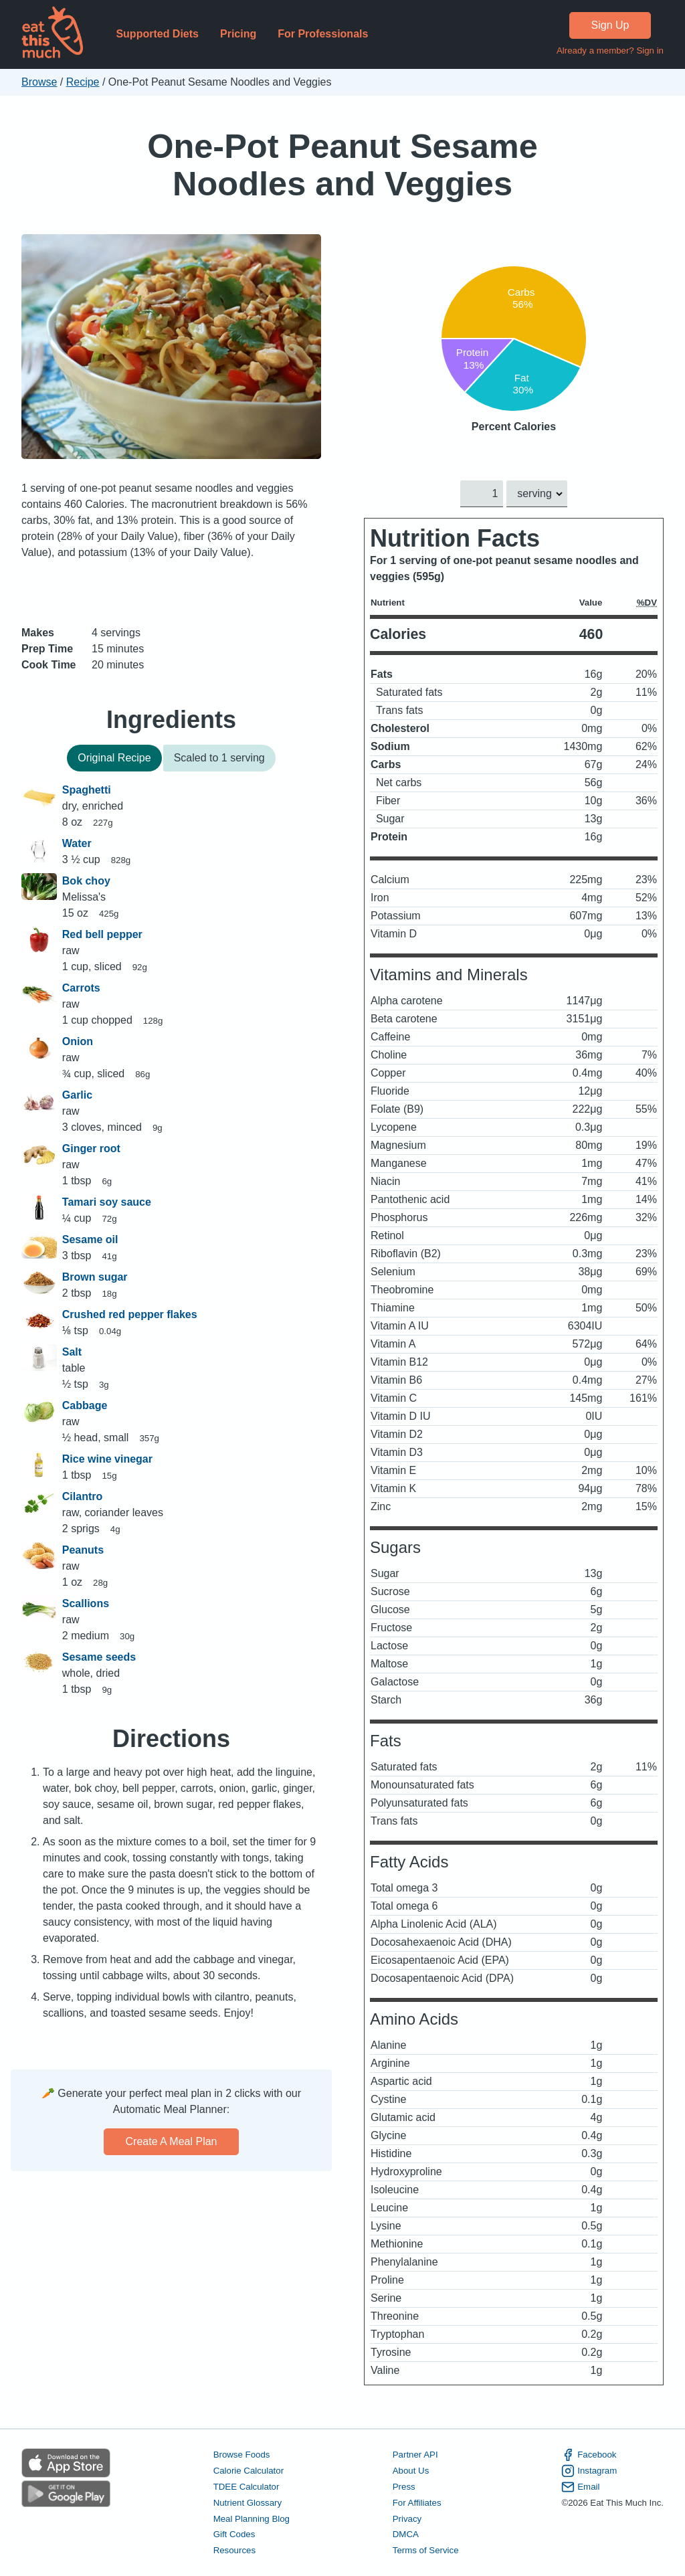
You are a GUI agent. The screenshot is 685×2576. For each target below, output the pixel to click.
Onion (77, 1041)
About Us (411, 2471)
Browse (39, 82)
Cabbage (85, 1405)
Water (77, 843)
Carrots (81, 988)
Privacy (407, 2519)
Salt (72, 1352)
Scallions (85, 1603)
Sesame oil (90, 1239)
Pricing (238, 33)
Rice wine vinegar (107, 1459)
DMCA (406, 2535)
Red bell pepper (102, 934)
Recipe (83, 82)
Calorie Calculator (248, 2471)
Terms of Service (426, 2551)
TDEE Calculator (246, 2487)
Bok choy (86, 881)
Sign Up (610, 25)
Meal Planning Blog (251, 2519)
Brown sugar (95, 1277)
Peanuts (83, 1550)
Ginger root (91, 1148)
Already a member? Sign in (610, 50)
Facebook (588, 2455)
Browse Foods (241, 2455)
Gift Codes (234, 2535)
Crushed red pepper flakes (129, 1314)
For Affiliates (417, 2503)
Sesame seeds (99, 1657)
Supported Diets (157, 33)
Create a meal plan (171, 2141)
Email (580, 2487)
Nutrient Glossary (247, 2503)
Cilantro (82, 1496)
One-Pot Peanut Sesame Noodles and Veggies (342, 165)
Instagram (589, 2471)
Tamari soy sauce (106, 1202)
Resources (234, 2551)
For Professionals (323, 33)
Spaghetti (86, 790)
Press (404, 2487)
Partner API (415, 2455)
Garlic (77, 1095)
